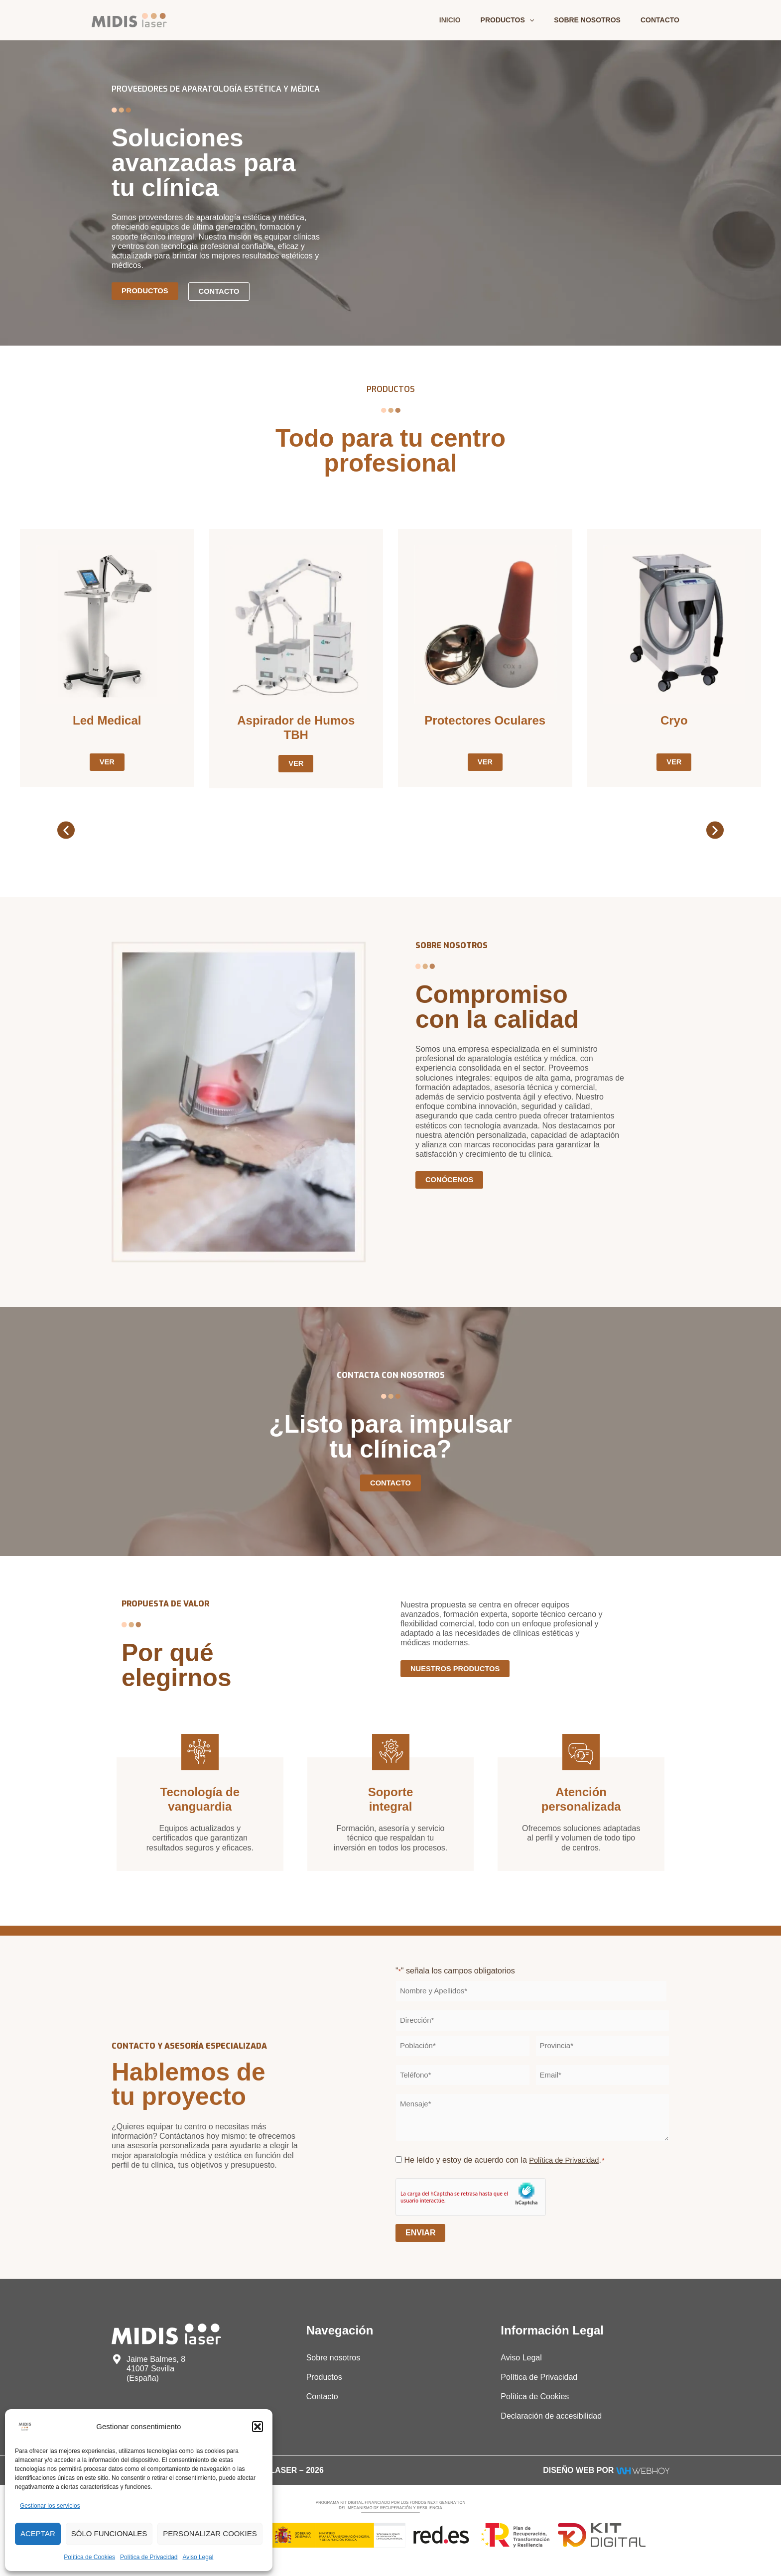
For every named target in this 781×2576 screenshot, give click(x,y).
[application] (544, 20)
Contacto (663, 20)
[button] (257, 2427)
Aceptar (37, 2533)
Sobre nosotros (596, 20)
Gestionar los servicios (50, 2505)
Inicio (471, 20)
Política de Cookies (89, 2557)
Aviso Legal (197, 2557)
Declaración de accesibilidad (551, 2417)
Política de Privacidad (148, 2557)
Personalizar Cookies (210, 2533)
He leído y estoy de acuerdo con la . (507, 2161)
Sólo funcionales (109, 2533)
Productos (522, 20)
